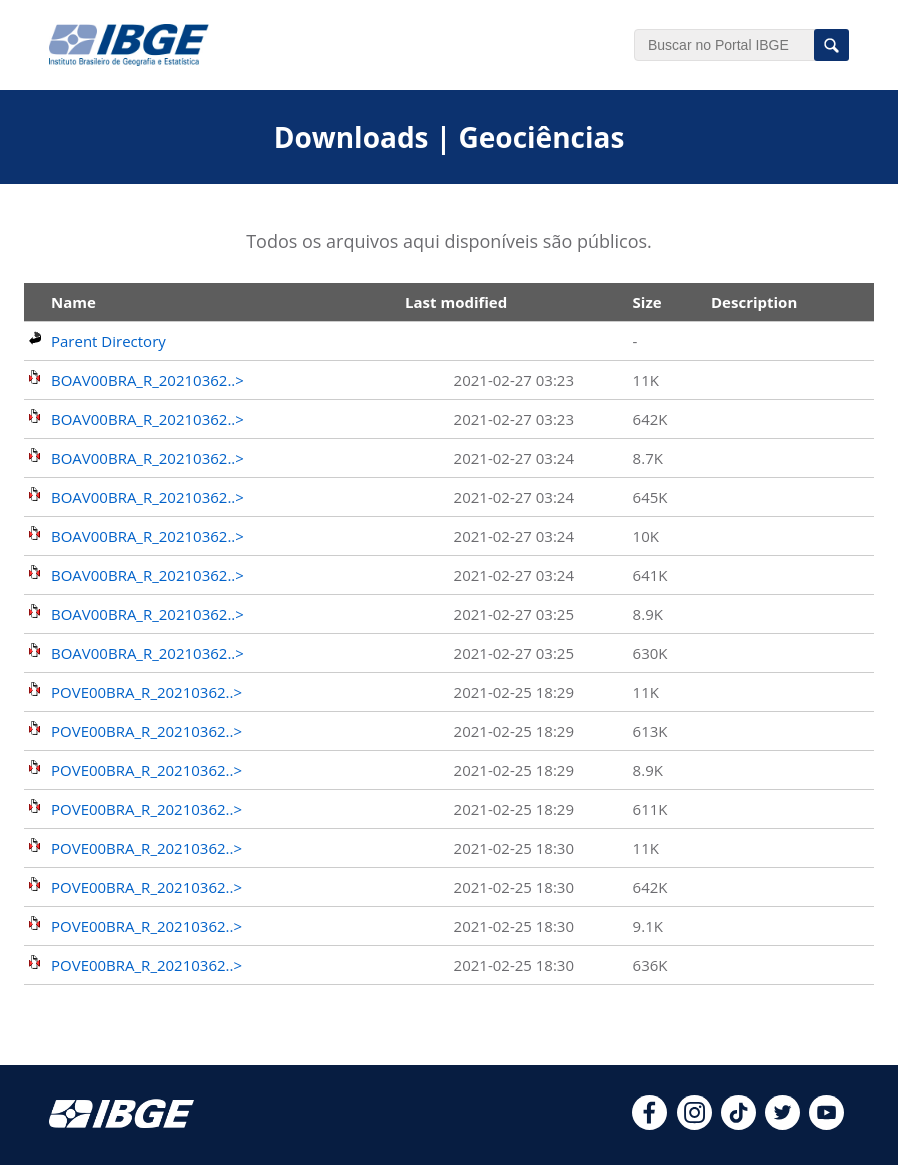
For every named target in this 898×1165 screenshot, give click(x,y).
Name (73, 302)
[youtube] (826, 1124)
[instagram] (694, 1124)
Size (647, 302)
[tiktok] (738, 1124)
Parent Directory (108, 341)
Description (754, 302)
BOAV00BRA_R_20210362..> (147, 380)
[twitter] (782, 1124)
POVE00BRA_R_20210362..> (146, 692)
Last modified (456, 302)
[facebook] (649, 1124)
